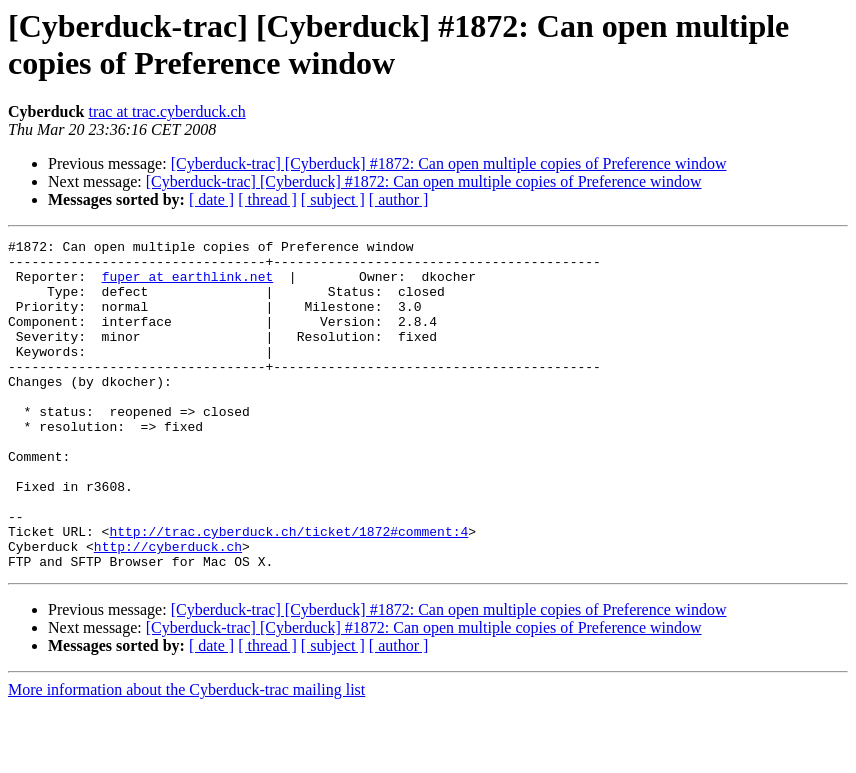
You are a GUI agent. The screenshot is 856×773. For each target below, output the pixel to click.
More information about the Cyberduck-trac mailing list (186, 755)
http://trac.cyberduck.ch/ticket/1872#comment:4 (288, 591)
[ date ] (211, 199)
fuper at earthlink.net (188, 285)
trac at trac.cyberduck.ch (166, 111)
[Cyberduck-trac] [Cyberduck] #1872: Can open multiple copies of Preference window (449, 163)
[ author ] (399, 199)
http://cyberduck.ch (168, 609)
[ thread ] (267, 199)
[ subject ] (333, 199)
